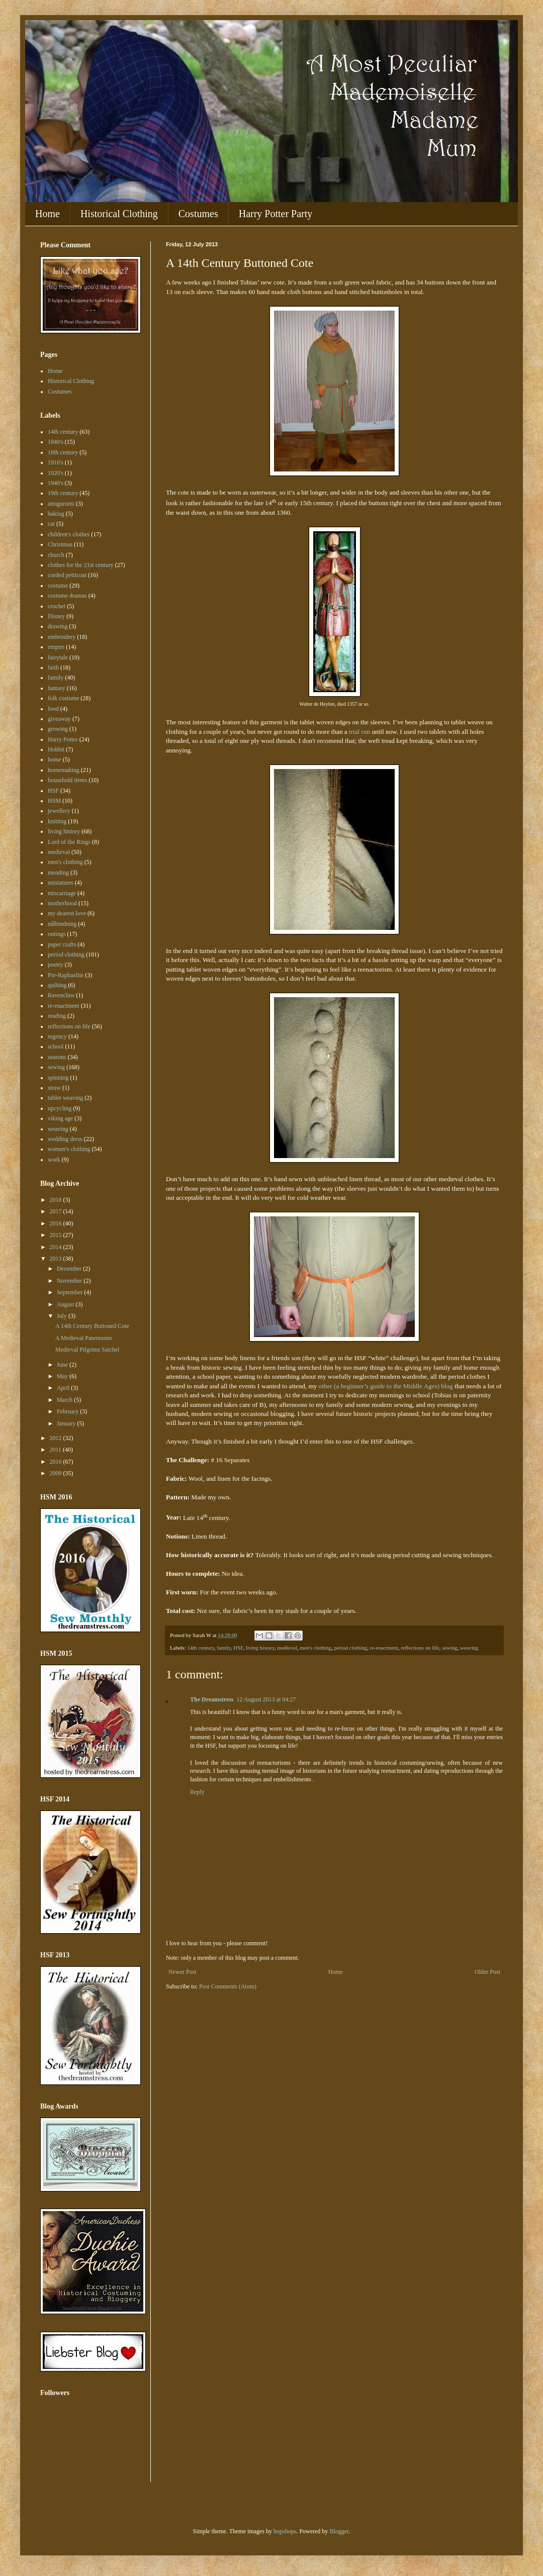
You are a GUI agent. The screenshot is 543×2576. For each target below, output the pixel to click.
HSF (238, 1648)
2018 (56, 1199)
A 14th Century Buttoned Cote (92, 1325)
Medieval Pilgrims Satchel (87, 1349)
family (223, 1648)
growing (58, 728)
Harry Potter (63, 739)
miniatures (60, 882)
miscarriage (62, 893)
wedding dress (65, 1138)
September (70, 1292)
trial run (359, 731)
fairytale (58, 657)
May (63, 1376)
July (62, 1315)
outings (56, 933)
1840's (55, 441)
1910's (55, 462)
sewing (450, 1648)
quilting (57, 985)
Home (47, 213)
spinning (58, 1077)
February (68, 1411)
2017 (56, 1211)
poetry (55, 964)
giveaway (59, 718)
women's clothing (69, 1149)
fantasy (56, 688)
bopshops (285, 2531)
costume (58, 585)
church (56, 554)
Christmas (60, 544)
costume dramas (67, 595)
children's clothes (68, 534)
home (54, 759)
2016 (56, 1223)
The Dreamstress (212, 1699)
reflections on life (420, 1648)
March (65, 1399)
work (54, 1159)
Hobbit (56, 749)
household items (67, 780)
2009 (56, 1473)
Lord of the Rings (69, 841)
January (67, 1423)
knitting (57, 821)
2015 (56, 1234)
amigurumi (61, 503)
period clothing (351, 1648)
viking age (60, 1118)
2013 (56, 1258)
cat (51, 523)
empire (56, 646)
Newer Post (182, 1971)
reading (57, 1015)
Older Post (487, 1971)
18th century (63, 452)
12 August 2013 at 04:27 (266, 1699)
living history (260, 1648)
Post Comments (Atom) (227, 1986)
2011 (56, 1449)
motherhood (62, 903)
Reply (197, 1791)
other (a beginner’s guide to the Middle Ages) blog (386, 1386)
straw (54, 1087)
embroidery (61, 636)
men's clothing (315, 1648)
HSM (54, 800)
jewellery (59, 810)
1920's (55, 472)
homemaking (63, 770)
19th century (63, 493)
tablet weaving (65, 1097)
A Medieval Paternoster (83, 1338)
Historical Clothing (119, 213)
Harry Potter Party (276, 213)
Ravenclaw (61, 995)
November (70, 1280)
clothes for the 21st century (81, 564)
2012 (56, 1438)
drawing (57, 626)
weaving (469, 1648)
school (55, 1046)
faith (53, 667)
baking (56, 513)
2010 (56, 1461)
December (70, 1268)
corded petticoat (67, 575)
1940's (55, 483)
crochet (56, 606)
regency (57, 1036)
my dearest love (67, 913)
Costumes (198, 213)
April (64, 1387)
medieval (287, 1648)
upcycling (59, 1108)
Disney (56, 616)
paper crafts (62, 944)
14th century (200, 1648)
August (66, 1304)
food (53, 708)
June (63, 1364)
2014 (56, 1247)
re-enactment (384, 1648)
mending (58, 872)
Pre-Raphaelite (65, 975)
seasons (57, 1057)
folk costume (63, 698)
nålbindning (62, 923)
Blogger (338, 2531)
